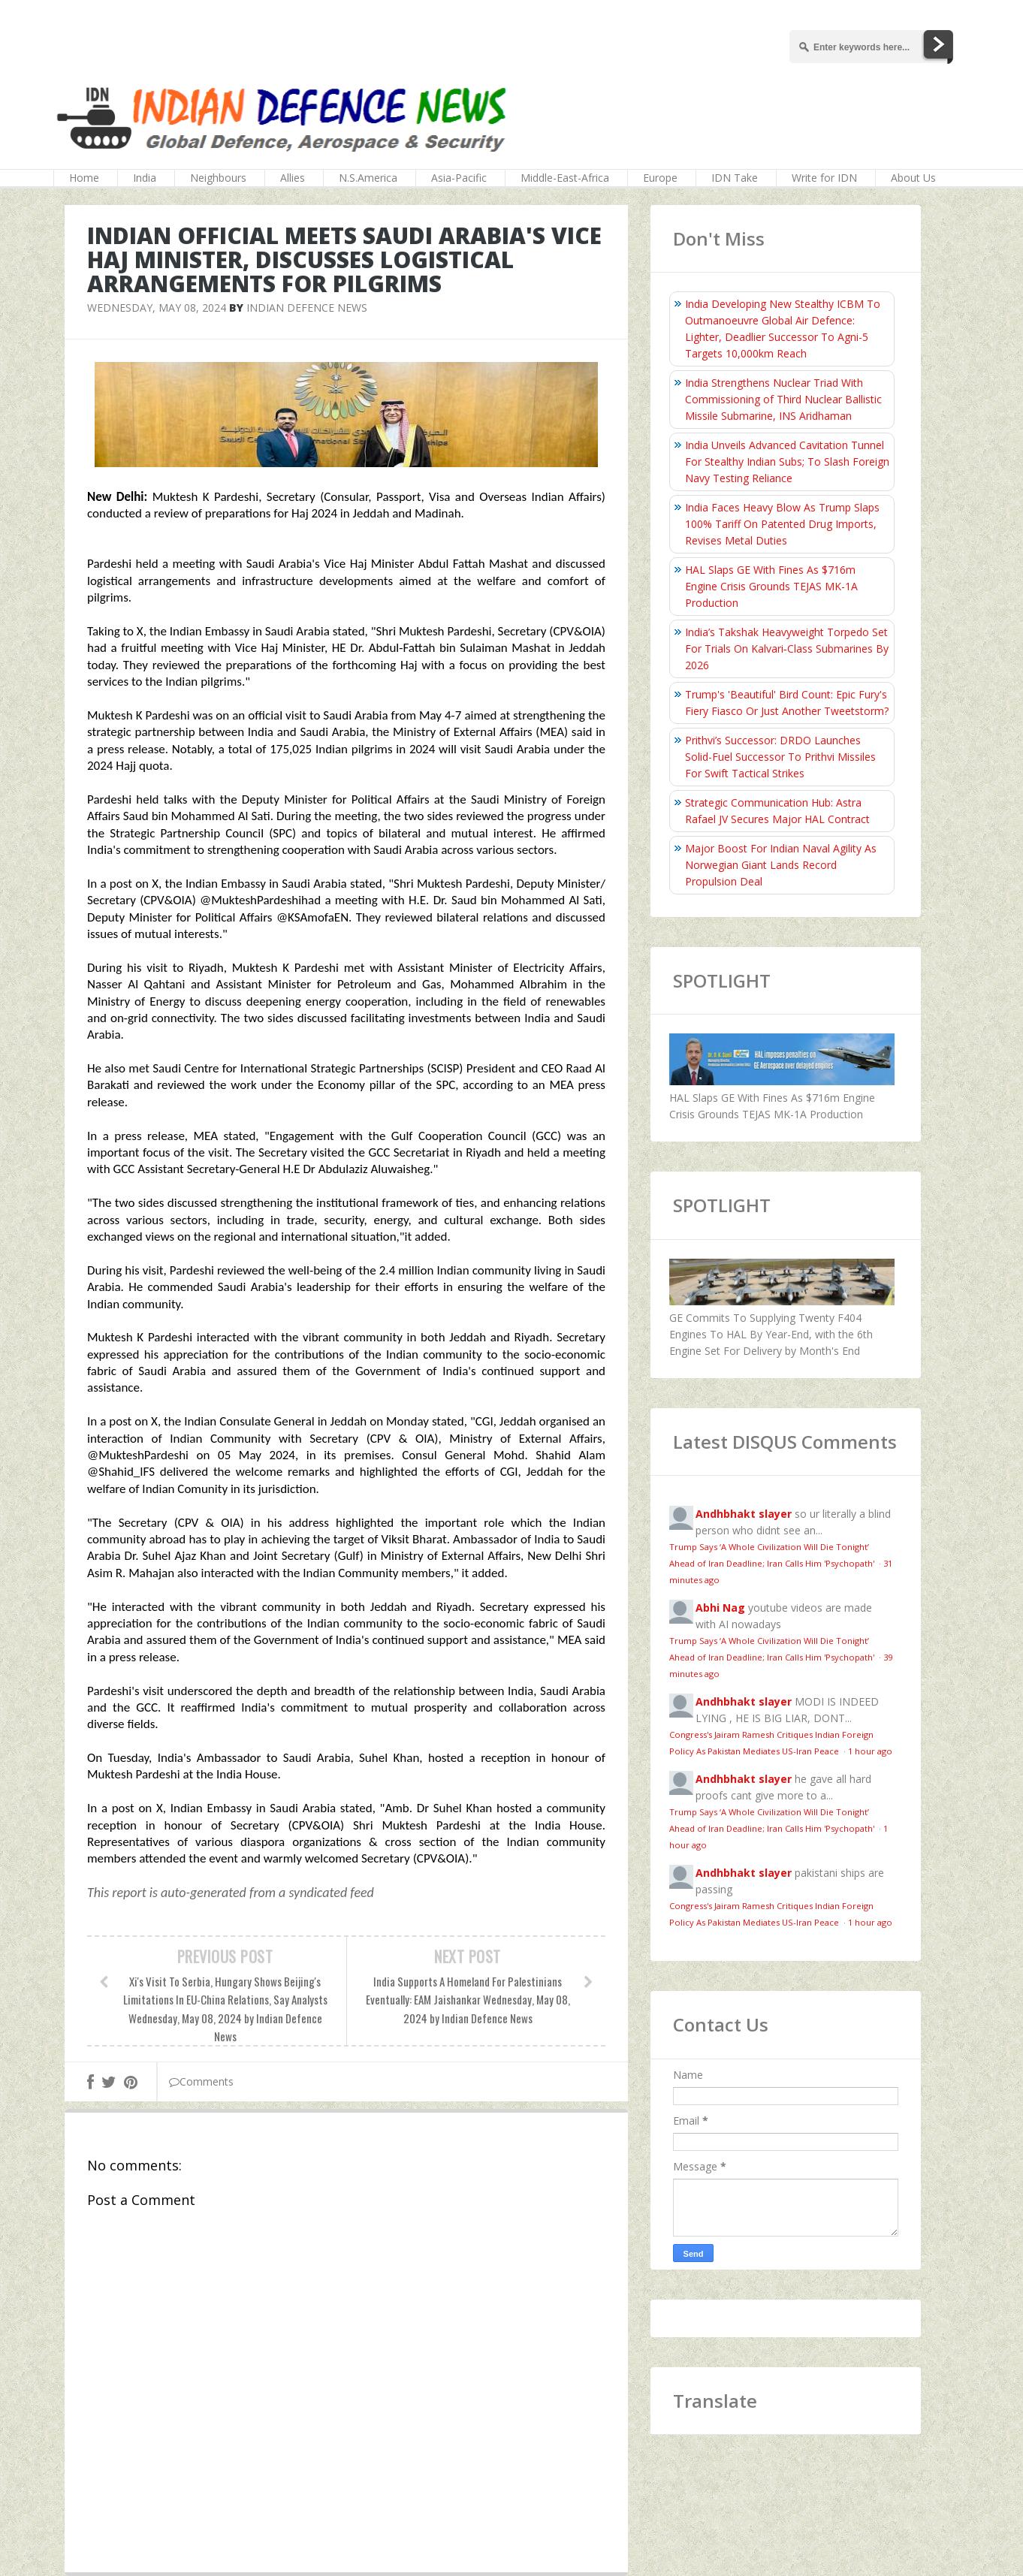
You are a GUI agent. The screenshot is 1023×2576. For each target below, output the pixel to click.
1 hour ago (870, 1751)
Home (84, 177)
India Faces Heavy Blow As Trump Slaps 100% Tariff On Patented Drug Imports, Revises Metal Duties (782, 523)
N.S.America (368, 177)
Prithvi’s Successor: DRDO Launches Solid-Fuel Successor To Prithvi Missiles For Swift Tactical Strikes (780, 756)
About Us (913, 177)
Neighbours (218, 177)
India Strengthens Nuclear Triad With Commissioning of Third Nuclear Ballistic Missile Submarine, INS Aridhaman (783, 399)
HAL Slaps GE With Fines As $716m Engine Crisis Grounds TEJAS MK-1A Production (771, 586)
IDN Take (734, 177)
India (144, 177)
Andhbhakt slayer (744, 1514)
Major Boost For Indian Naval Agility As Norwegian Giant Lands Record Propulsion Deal (781, 864)
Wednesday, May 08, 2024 (156, 307)
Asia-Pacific (459, 177)
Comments (201, 2081)
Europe (660, 177)
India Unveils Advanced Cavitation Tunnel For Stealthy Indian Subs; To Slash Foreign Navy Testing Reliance (787, 461)
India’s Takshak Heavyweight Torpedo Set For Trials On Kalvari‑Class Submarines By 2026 (787, 648)
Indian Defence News (306, 307)
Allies (292, 177)
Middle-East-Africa (565, 177)
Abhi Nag (720, 1607)
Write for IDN (824, 177)
